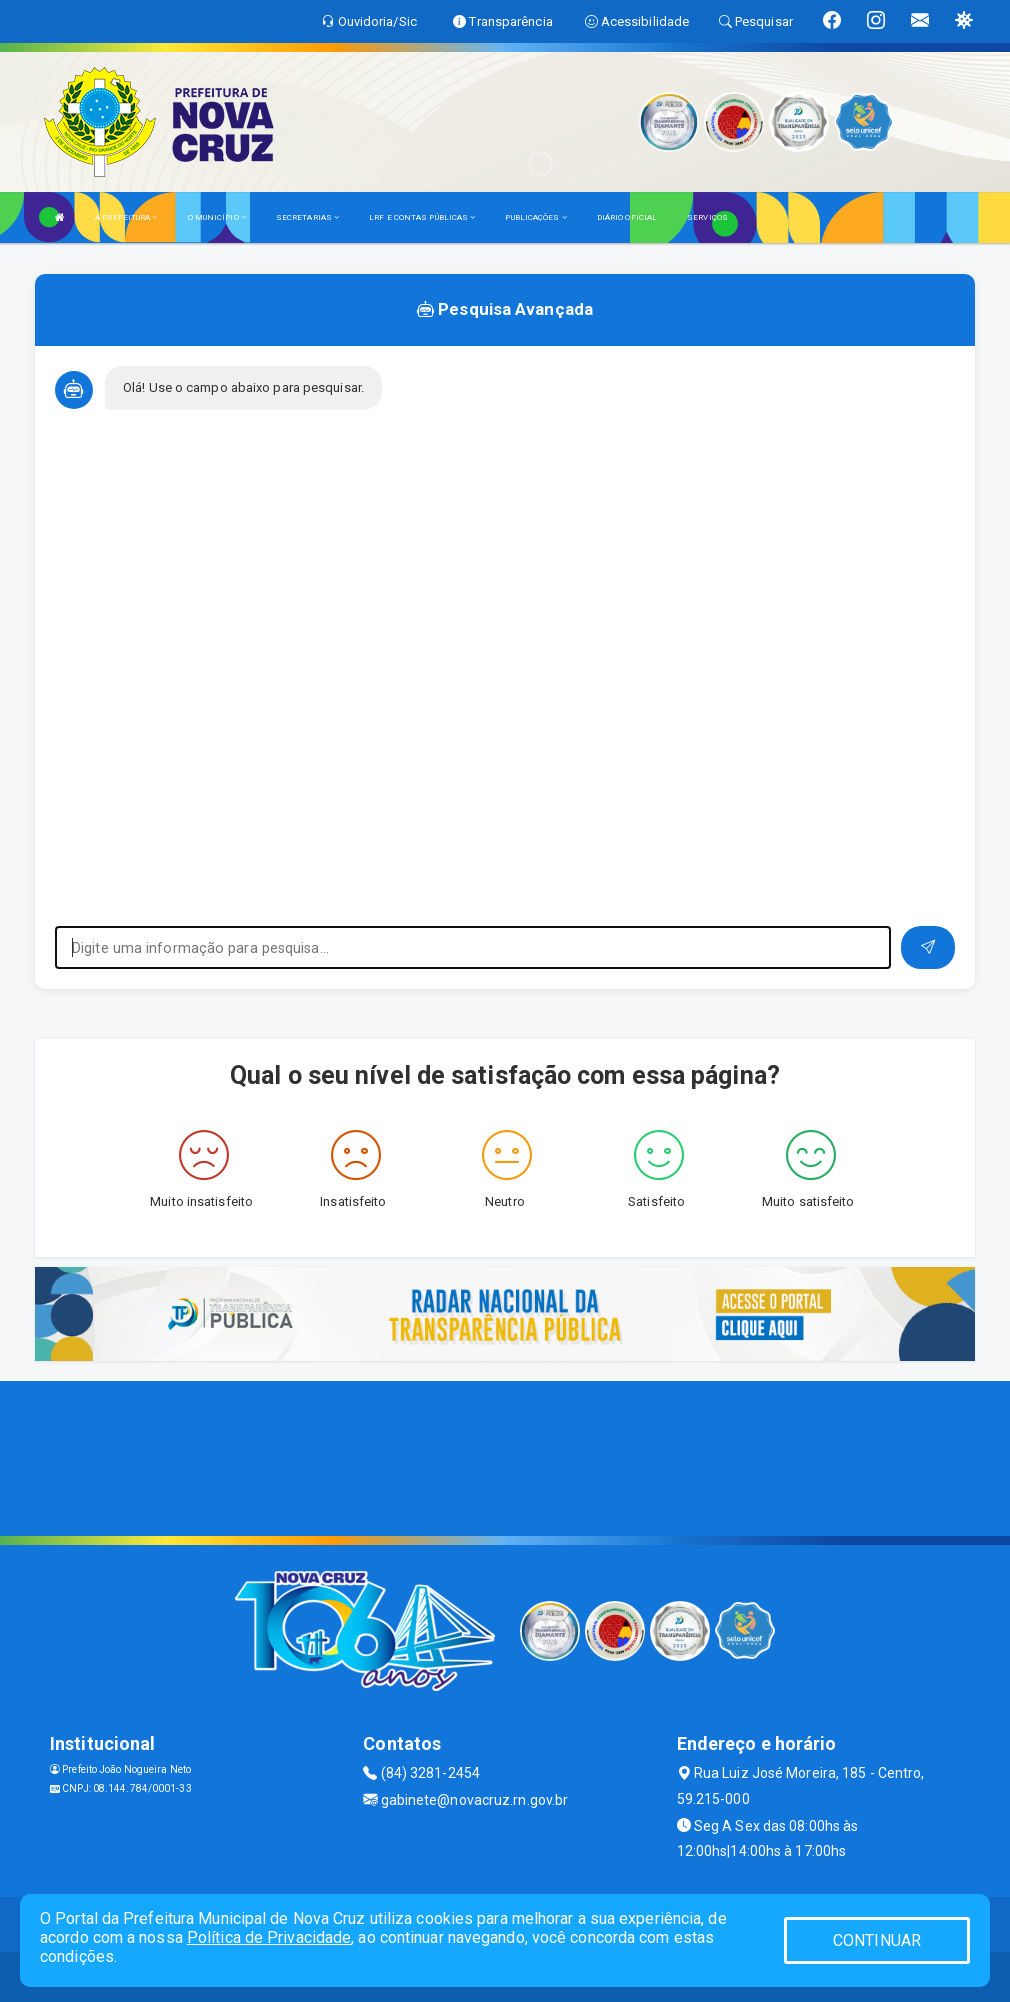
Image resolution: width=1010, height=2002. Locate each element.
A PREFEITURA (126, 217)
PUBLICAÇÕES (535, 217)
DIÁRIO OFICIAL (627, 217)
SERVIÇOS (707, 217)
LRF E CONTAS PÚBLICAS (422, 217)
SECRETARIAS (307, 217)
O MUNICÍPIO (217, 217)
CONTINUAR (877, 1940)
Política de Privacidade (269, 1937)
